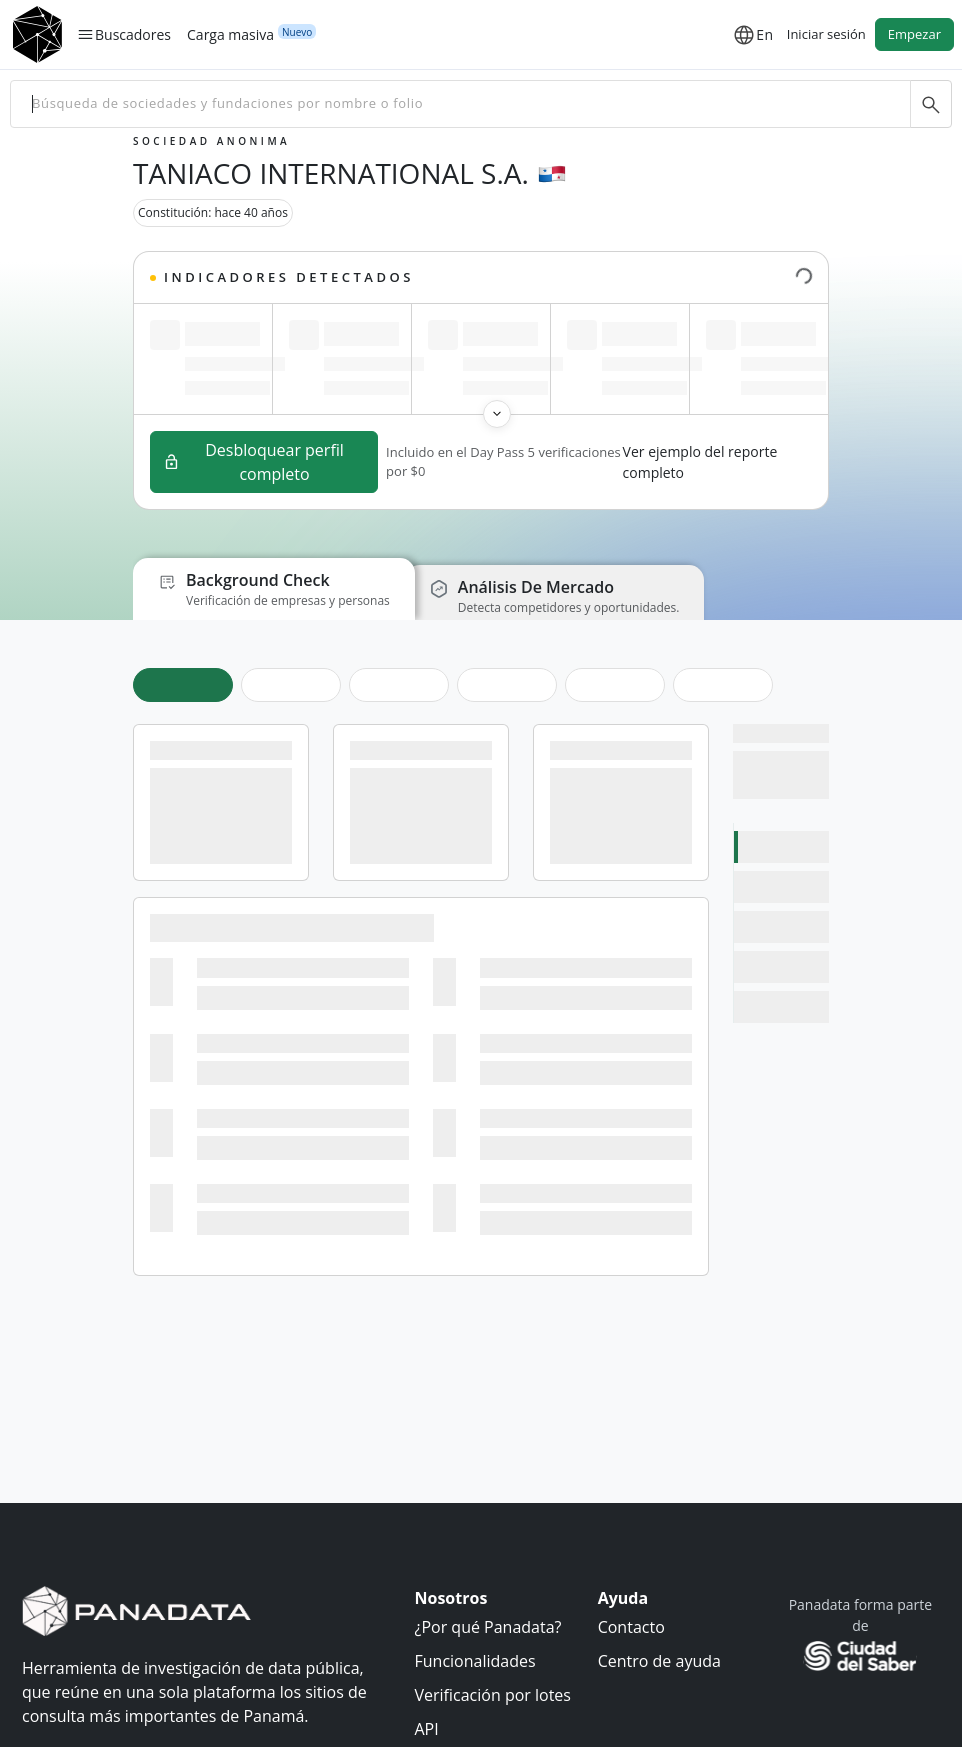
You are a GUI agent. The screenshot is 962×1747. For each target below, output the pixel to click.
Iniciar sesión (826, 34)
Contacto (631, 1627)
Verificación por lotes (493, 1695)
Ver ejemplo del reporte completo (700, 462)
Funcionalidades (475, 1661)
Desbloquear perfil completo (253, 462)
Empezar (914, 34)
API (427, 1729)
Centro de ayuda (659, 1661)
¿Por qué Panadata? (488, 1627)
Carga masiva (230, 34)
